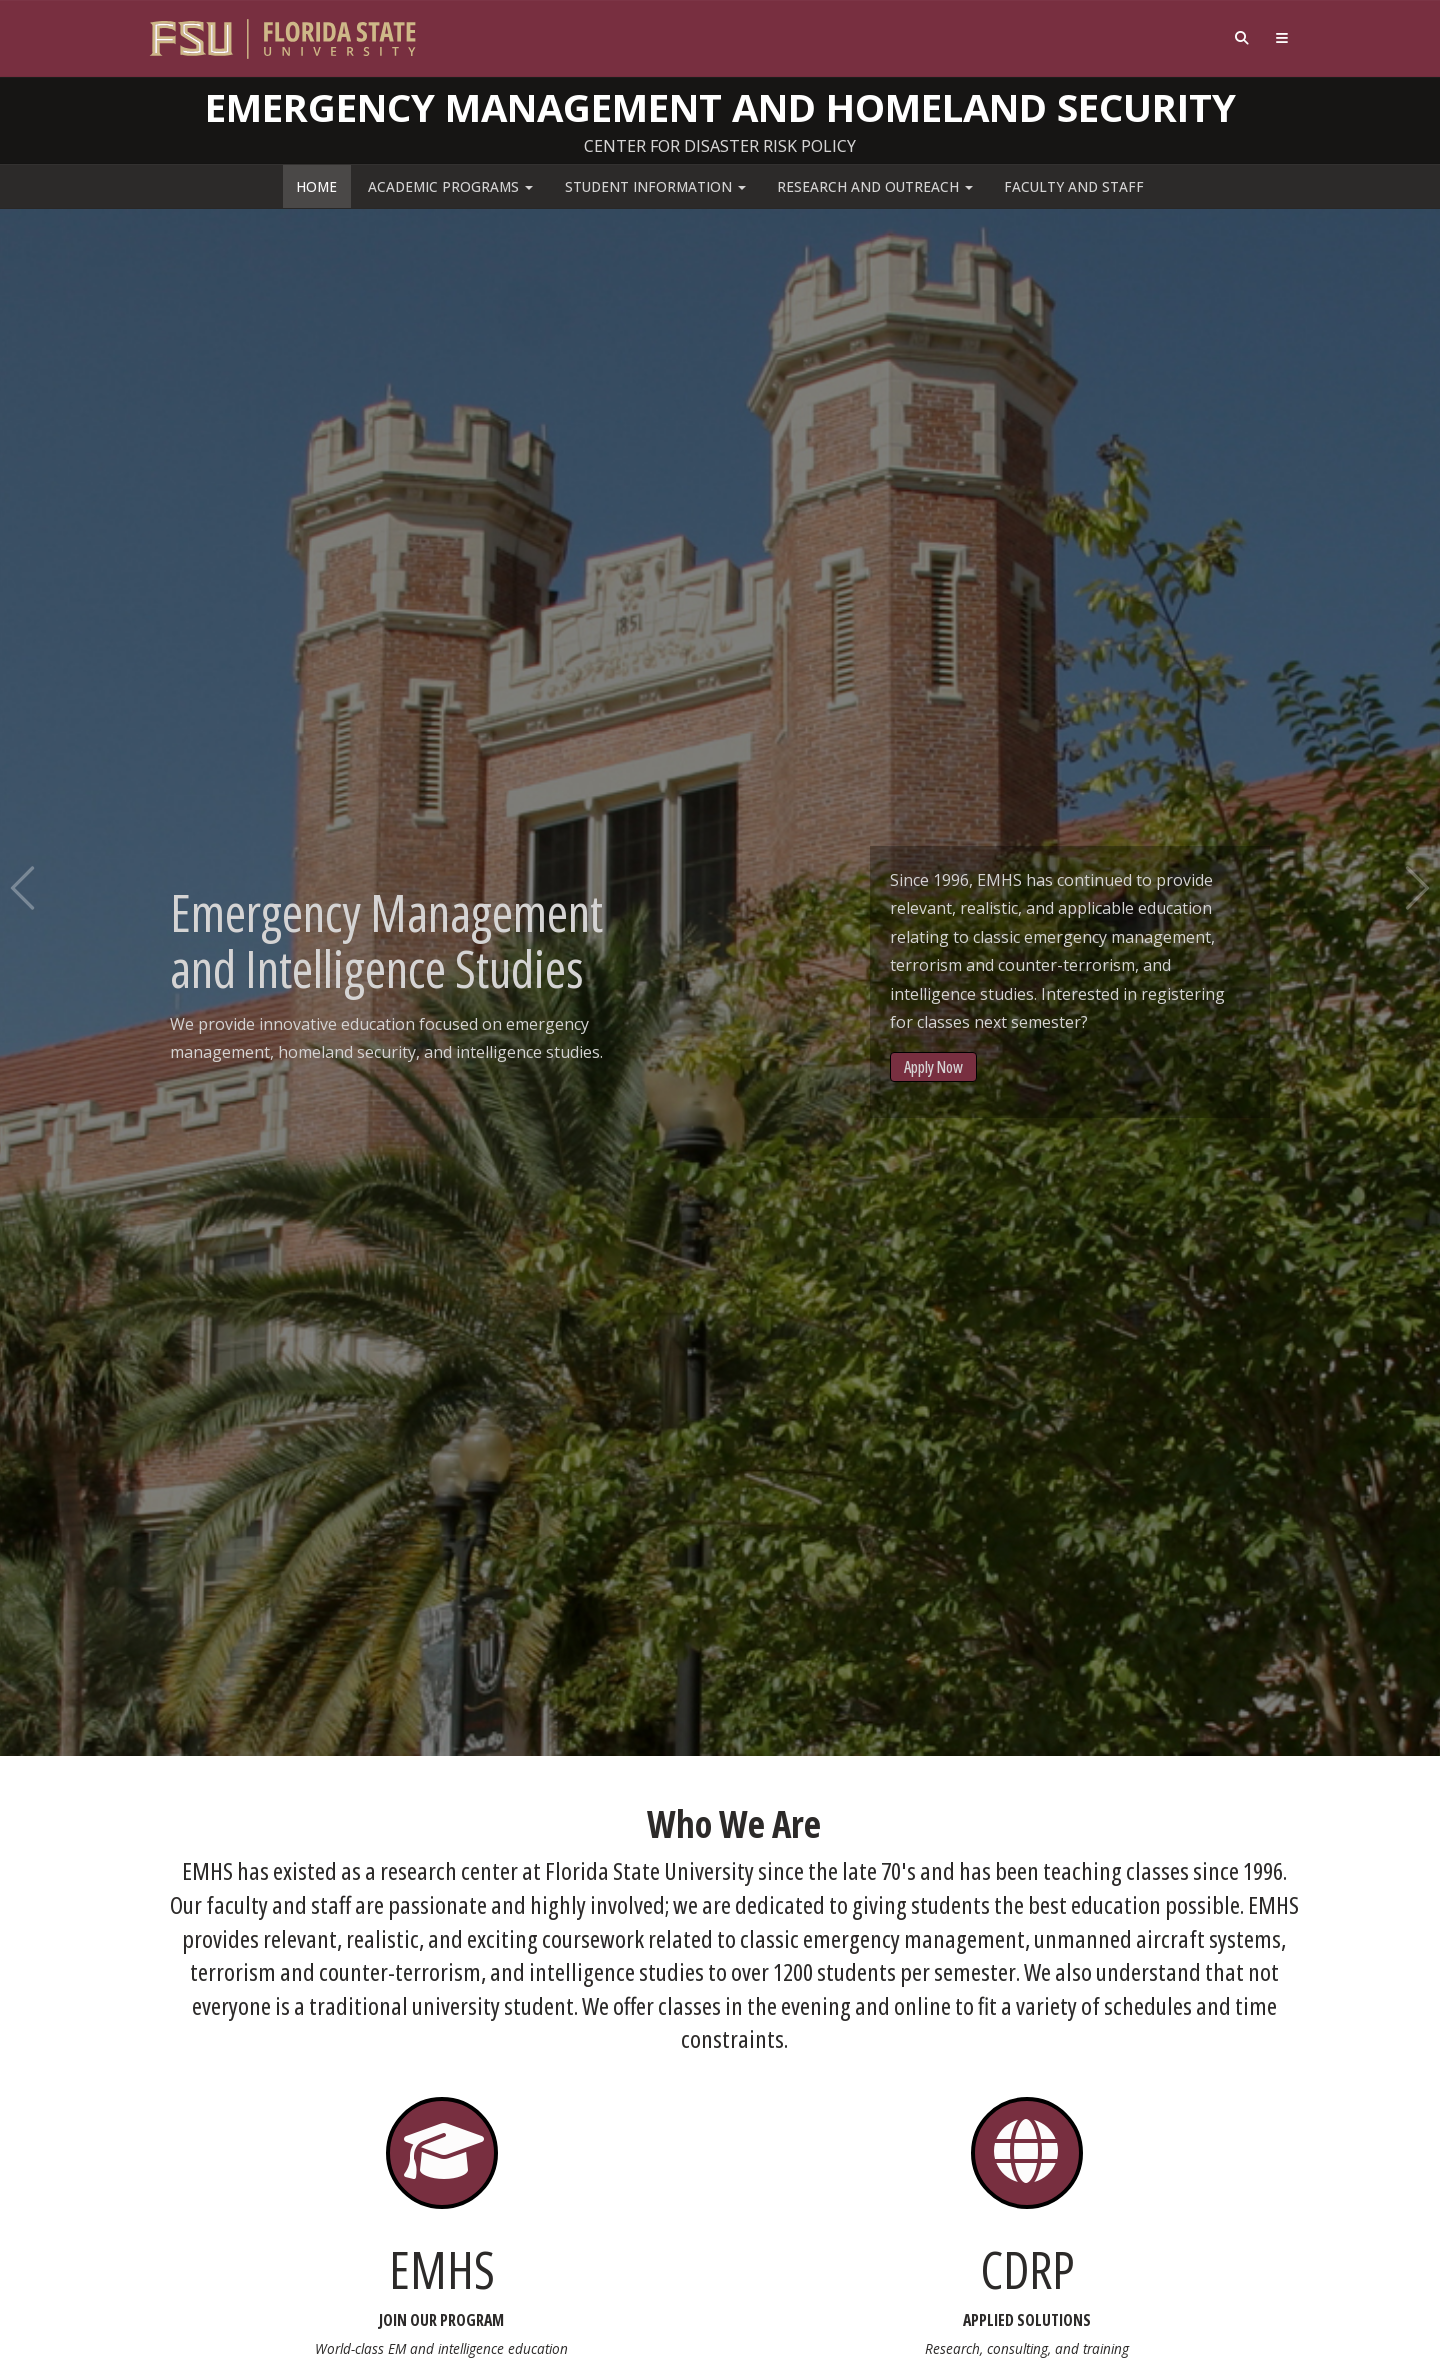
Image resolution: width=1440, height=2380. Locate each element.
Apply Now (933, 1067)
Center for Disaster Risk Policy (720, 146)
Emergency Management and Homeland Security (720, 107)
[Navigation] (1282, 38)
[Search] (1242, 38)
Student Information (655, 186)
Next (1415, 888)
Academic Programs (450, 186)
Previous (25, 888)
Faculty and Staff (1074, 186)
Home (316, 186)
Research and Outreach (875, 186)
